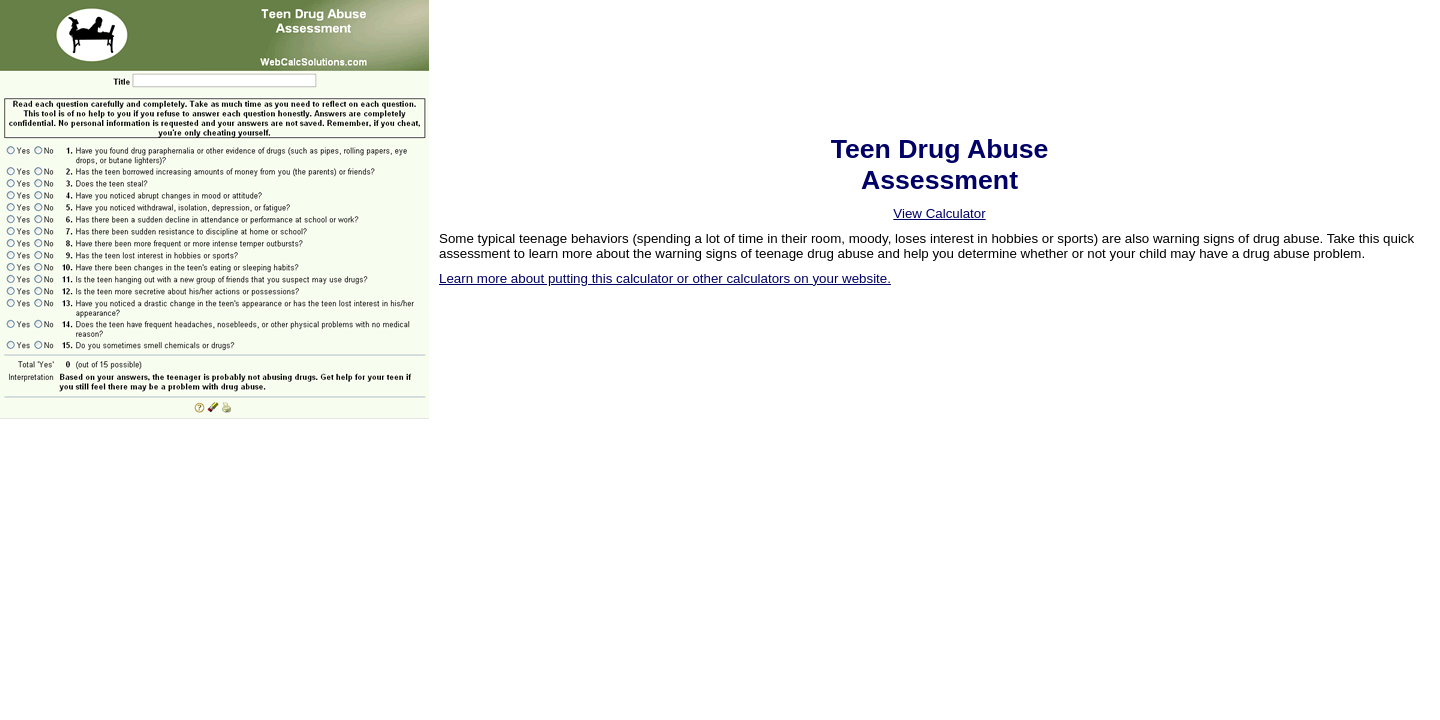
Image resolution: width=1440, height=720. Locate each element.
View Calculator (939, 213)
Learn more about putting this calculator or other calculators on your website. (665, 278)
